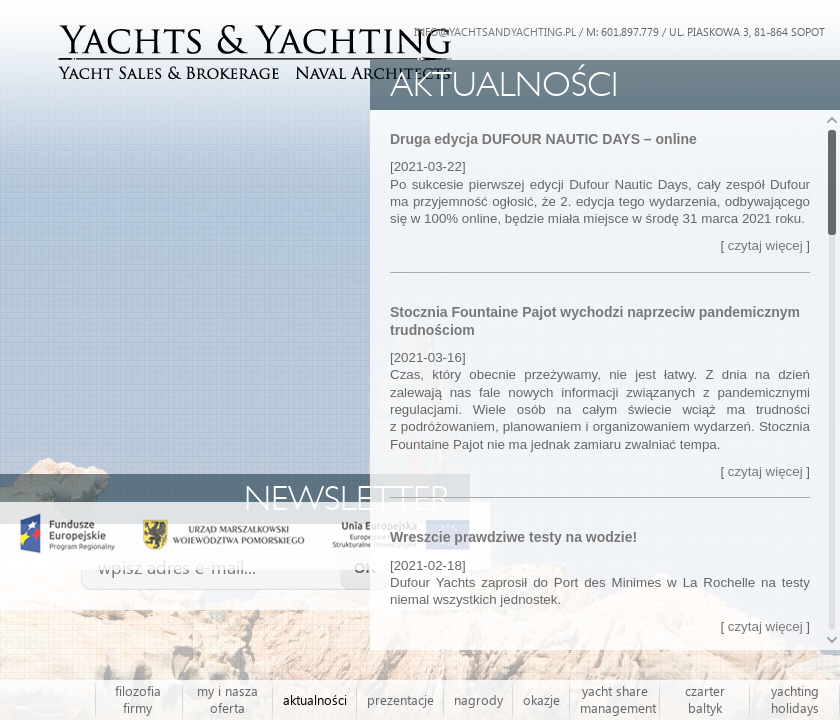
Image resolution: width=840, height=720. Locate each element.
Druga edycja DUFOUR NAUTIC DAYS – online (543, 139)
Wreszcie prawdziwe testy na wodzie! (513, 537)
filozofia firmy (138, 699)
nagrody (478, 700)
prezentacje (400, 700)
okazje (541, 700)
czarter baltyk (705, 699)
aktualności (315, 700)
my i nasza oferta (227, 699)
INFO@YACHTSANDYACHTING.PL (495, 31)
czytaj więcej (765, 245)
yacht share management (618, 699)
